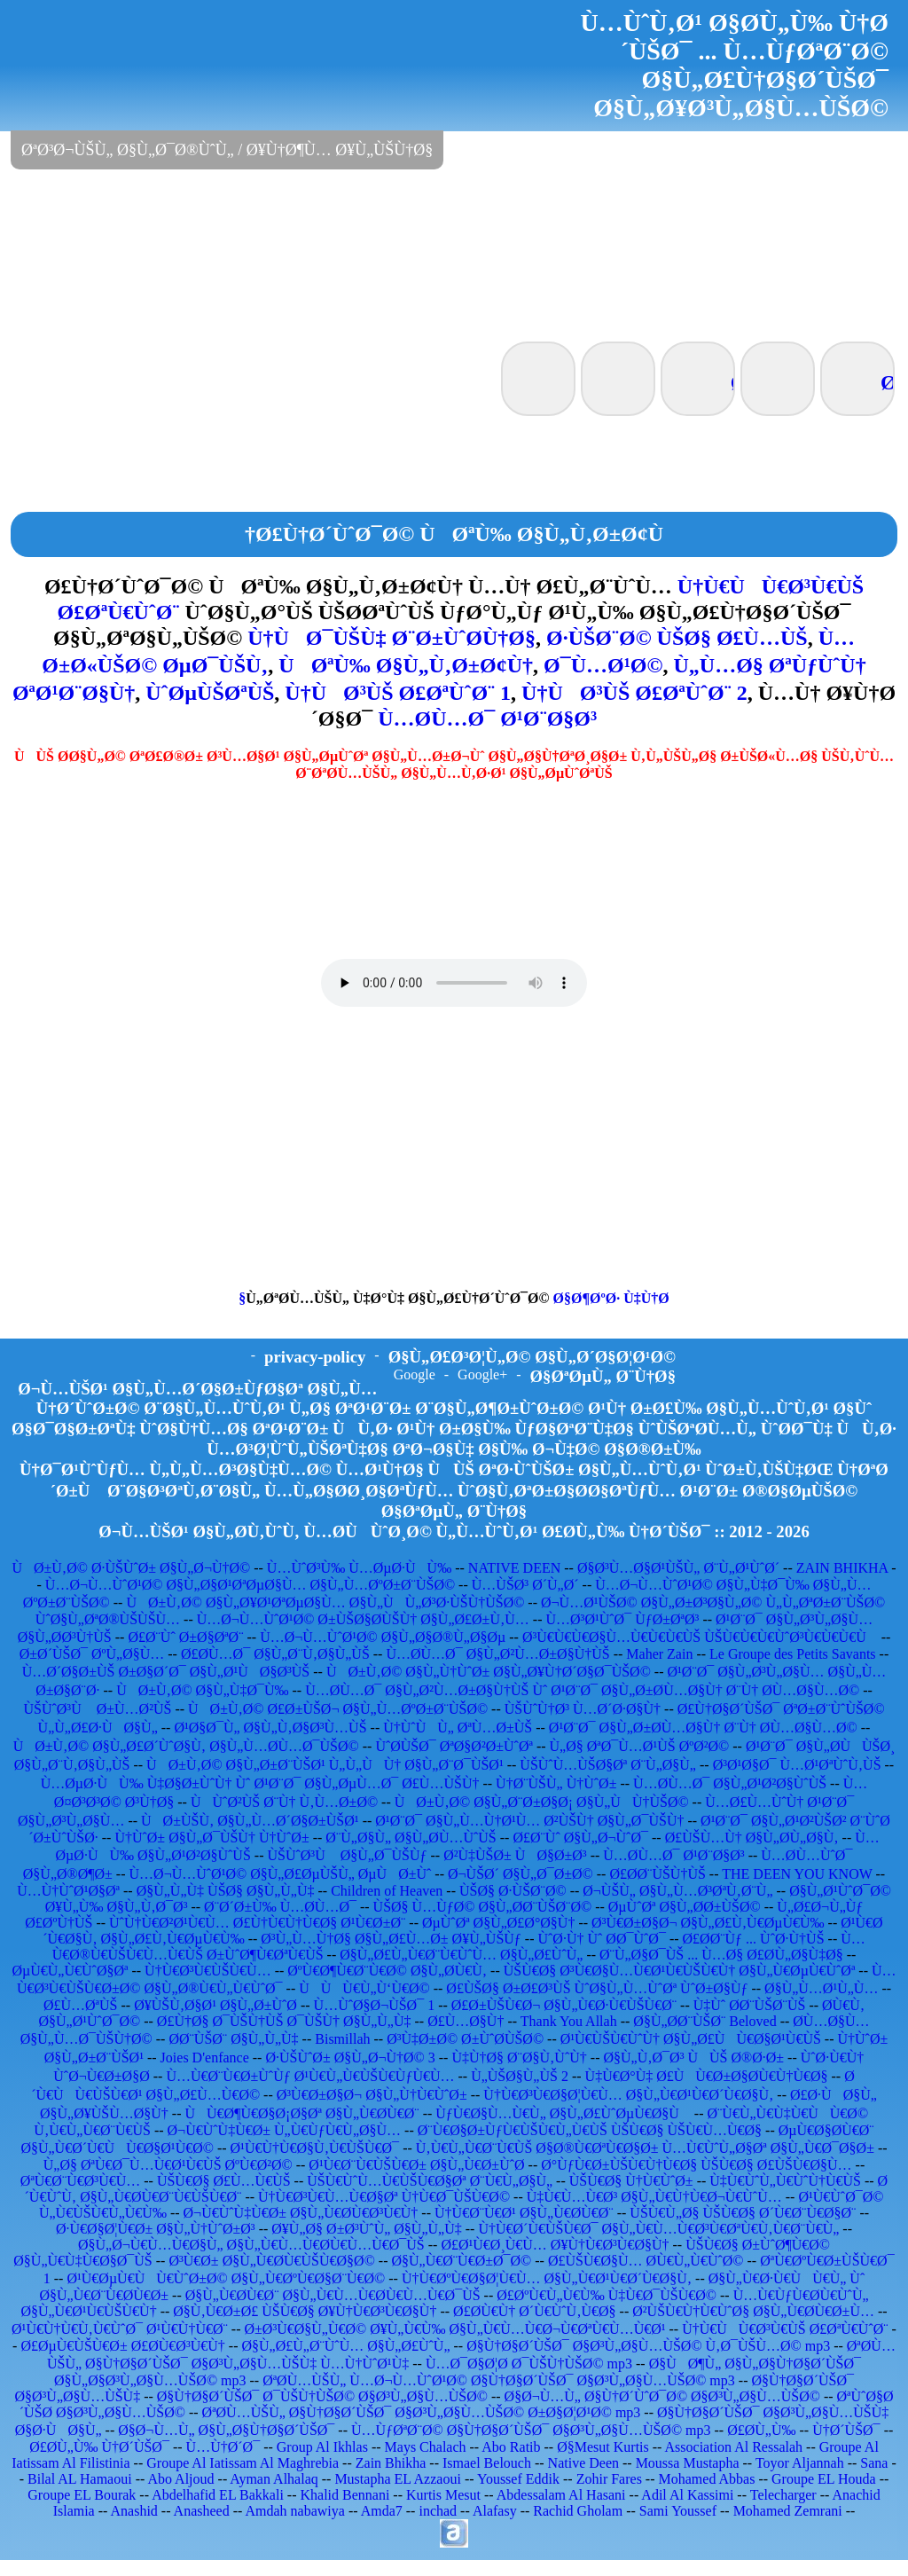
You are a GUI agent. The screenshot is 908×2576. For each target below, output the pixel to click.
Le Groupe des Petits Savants (794, 1653)
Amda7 (382, 2510)
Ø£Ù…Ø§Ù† (465, 2021)
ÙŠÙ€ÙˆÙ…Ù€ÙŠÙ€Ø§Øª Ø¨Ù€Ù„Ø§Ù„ (429, 2180)
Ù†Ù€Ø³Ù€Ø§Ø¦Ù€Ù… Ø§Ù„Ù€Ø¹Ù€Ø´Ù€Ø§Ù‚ (628, 2094)
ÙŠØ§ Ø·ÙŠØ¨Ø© (513, 1890)
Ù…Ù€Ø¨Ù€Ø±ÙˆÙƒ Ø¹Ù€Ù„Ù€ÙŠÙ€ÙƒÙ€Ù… (310, 2076)
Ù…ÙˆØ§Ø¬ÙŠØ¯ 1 (374, 2005)
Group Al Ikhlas (322, 2446)
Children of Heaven (386, 1890)
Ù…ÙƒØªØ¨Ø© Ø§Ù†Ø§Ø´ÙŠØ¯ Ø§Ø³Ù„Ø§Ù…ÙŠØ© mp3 (531, 2430)
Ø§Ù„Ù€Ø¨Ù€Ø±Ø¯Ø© (461, 2260)
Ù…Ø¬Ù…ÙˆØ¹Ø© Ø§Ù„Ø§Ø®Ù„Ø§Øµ (382, 1637)
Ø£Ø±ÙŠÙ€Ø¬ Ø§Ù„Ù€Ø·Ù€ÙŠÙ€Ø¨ (564, 2005)
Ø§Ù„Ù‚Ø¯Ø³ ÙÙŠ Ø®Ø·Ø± (693, 2057)
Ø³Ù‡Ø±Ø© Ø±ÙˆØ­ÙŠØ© (465, 2038)
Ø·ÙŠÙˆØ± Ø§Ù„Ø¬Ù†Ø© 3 (349, 2057)
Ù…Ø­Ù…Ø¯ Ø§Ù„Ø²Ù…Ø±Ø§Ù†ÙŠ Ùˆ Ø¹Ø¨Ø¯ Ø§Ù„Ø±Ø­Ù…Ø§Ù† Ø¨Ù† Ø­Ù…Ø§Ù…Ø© (582, 1690)
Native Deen (583, 2462)
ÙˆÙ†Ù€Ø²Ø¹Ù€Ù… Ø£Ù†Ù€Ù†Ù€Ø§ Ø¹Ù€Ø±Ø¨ (257, 1922)
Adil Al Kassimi (687, 2494)
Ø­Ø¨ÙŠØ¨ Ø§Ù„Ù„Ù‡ (233, 2038)
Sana (874, 2462)
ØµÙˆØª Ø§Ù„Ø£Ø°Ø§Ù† (498, 1922)
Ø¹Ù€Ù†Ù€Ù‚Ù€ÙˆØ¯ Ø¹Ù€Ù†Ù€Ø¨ (120, 2328)
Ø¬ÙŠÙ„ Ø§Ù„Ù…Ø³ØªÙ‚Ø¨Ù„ (677, 1890)
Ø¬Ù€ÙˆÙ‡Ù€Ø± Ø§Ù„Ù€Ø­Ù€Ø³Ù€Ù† (301, 2212)
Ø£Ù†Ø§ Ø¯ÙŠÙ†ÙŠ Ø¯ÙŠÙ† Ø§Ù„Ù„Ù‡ (284, 2021)
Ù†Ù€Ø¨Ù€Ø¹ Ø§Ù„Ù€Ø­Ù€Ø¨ (524, 2212)
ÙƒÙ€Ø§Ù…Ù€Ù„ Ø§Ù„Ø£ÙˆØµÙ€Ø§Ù (563, 2113)
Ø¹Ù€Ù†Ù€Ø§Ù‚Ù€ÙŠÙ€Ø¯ (315, 2148)
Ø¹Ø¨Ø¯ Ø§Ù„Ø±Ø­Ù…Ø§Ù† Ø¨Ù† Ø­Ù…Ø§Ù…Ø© (703, 1727)
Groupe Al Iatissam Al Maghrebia (242, 2462)
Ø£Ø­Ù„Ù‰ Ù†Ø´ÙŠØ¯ (99, 2446)
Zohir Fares (609, 2478)
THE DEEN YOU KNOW (797, 1873)
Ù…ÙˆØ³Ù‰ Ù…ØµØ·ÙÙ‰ (359, 1567)
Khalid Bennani (344, 2494)
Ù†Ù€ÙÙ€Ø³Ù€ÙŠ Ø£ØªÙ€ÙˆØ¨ (785, 2328)
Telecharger (783, 2494)
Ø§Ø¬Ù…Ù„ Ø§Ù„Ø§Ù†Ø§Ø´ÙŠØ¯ (226, 2430)
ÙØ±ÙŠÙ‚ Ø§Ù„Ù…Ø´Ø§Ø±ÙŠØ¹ (250, 1820)
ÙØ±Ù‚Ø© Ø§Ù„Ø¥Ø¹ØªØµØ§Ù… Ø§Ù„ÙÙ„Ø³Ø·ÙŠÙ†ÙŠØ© (325, 1602)
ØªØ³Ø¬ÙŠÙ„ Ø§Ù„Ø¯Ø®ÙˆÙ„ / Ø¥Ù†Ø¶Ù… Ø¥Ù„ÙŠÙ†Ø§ (227, 150)
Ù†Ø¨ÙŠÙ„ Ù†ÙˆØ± (556, 1783)
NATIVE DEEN (514, 1567)
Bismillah (342, 2038)
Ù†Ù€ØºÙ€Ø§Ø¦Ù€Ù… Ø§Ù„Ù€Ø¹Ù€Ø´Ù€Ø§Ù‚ (547, 2278)
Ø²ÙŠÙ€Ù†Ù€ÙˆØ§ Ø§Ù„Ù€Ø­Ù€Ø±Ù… (753, 2311)
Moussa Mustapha (688, 2462)
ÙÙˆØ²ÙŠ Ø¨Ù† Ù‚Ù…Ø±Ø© (284, 1802)
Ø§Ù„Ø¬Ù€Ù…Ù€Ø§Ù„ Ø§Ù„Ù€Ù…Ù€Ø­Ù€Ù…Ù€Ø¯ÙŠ (251, 2244)
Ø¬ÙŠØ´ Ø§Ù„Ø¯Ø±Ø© (520, 1873)
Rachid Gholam (577, 2510)
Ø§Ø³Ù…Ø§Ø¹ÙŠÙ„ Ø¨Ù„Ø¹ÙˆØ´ (678, 1567)
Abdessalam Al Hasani (561, 2494)
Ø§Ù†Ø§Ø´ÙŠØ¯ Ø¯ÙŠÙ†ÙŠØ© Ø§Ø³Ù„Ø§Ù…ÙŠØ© (322, 2396)
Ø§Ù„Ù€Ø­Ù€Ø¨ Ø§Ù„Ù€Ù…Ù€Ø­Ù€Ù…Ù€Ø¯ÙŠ (333, 2295)
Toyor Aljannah (799, 2462)
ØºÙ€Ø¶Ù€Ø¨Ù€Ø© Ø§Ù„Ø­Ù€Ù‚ (387, 1970)
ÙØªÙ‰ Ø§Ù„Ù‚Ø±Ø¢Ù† (405, 665)
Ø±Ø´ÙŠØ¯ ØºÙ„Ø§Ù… (92, 1653)
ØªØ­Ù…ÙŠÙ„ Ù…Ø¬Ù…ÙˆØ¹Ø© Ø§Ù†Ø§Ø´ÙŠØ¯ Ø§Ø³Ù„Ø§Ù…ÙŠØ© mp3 (498, 2380)
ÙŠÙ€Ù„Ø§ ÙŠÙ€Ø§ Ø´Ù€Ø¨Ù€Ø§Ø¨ (743, 2212)
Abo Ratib (510, 2446)
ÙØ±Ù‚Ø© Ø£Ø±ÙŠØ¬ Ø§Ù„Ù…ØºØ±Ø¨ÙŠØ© (338, 1708)
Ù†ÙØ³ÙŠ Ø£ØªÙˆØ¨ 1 (398, 692)
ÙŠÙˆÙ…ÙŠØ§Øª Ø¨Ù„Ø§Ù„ (608, 1764)
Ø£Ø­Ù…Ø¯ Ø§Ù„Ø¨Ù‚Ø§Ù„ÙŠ (275, 1653)
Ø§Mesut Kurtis (603, 2446)
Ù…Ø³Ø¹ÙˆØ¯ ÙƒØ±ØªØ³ (622, 1619)
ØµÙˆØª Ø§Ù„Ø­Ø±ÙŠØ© (684, 1906)
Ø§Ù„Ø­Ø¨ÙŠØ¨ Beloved (704, 2021)
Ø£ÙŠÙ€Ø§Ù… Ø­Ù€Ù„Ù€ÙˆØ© (646, 2260)
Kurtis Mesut (443, 2494)
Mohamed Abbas (707, 2478)
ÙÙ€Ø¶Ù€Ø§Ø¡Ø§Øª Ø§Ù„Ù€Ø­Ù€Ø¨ (301, 2113)
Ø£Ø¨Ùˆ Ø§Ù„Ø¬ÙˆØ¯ (580, 1837)
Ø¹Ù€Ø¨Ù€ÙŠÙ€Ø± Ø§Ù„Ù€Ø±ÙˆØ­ (416, 2164)
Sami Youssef (677, 2510)
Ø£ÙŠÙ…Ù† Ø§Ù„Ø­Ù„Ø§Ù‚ (752, 1837)
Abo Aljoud (180, 2478)
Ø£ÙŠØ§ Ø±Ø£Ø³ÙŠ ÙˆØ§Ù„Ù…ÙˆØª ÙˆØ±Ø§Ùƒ (597, 1988)
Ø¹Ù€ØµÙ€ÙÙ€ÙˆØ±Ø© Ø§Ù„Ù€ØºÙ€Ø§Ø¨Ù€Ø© (226, 2278)
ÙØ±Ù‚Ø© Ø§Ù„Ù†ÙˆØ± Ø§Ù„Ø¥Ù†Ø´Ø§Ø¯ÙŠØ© (488, 1671)
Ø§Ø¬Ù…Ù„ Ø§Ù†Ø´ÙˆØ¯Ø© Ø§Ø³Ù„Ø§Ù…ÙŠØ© (662, 2396)
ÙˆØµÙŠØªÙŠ (209, 692)
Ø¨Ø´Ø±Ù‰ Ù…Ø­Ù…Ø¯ (280, 1906)
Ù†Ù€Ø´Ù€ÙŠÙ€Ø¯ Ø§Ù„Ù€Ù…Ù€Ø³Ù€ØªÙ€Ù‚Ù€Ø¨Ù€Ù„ (658, 2228)
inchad (438, 2510)
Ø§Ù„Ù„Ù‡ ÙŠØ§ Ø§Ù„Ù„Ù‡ (226, 1890)
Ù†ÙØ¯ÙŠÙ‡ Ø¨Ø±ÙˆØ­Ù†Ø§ (391, 637)
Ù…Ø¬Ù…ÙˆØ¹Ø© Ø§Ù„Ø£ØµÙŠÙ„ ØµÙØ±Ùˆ (280, 1873)
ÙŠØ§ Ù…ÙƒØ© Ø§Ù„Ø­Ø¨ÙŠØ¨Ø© (482, 1906)
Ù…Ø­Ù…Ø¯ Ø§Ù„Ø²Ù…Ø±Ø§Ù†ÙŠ (497, 1653)
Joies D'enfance (204, 2057)
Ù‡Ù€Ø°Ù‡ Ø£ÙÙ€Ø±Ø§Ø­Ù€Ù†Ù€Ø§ (706, 2076)
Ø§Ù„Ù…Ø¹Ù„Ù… (821, 1988)
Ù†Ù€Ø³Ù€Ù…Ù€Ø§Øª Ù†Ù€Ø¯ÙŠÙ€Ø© (384, 2196)
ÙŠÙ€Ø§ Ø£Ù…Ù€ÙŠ (224, 2180)
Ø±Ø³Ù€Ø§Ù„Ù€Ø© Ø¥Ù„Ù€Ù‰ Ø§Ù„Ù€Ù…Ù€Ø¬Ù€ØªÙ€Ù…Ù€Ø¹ (455, 2328)
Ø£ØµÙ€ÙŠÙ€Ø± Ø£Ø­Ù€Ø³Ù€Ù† (122, 2345)
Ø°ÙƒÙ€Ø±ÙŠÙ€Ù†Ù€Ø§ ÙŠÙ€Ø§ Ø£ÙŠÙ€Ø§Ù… (696, 2164)
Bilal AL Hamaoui (79, 2478)
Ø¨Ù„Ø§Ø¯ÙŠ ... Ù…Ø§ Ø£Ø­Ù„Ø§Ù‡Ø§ (721, 1954)
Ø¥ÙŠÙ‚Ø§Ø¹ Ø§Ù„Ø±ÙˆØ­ (215, 2005)
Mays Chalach (425, 2446)
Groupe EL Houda (823, 2478)
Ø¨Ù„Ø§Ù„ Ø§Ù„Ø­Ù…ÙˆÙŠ (410, 1837)
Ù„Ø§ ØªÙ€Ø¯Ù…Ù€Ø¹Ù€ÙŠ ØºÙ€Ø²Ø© (168, 2164)
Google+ (482, 1374)
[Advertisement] (454, 254)
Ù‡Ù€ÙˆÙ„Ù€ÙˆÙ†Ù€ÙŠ (785, 2180)
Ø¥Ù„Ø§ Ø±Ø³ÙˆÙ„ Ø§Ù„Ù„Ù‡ (366, 2228)
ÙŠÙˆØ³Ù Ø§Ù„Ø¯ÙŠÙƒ (347, 1855)
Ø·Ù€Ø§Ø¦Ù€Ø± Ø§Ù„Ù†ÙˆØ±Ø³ (155, 2228)
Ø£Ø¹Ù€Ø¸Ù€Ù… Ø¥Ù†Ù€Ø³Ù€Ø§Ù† (555, 2244)
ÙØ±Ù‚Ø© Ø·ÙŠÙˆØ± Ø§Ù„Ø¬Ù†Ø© (131, 1567)
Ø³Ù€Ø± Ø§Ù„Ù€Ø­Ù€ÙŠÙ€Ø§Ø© (271, 2260)
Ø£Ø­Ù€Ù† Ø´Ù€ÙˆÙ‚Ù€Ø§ (534, 2311)
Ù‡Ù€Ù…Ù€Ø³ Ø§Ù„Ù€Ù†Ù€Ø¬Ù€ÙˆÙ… (654, 2196)
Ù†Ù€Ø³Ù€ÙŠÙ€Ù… (208, 1970)
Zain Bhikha (391, 2462)
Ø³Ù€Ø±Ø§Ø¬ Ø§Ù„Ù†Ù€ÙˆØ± (372, 2094)
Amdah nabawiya (294, 2510)
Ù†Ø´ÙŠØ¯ (846, 2430)
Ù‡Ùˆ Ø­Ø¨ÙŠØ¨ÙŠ (749, 2005)
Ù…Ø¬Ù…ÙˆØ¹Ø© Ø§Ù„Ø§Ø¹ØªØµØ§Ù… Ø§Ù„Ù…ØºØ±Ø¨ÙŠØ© (250, 1584)
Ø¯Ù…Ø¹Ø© (603, 665)
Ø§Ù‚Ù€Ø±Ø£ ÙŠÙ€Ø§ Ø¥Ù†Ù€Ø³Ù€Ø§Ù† (304, 2311)
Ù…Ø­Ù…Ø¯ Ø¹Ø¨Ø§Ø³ (487, 718)
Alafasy (495, 2510)
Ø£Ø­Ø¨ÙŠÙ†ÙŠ (657, 1873)
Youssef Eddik (518, 2478)
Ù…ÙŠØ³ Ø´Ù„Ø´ (525, 1584)
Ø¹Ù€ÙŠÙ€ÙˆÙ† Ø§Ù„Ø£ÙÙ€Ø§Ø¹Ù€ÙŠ (690, 2038)
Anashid (134, 2510)
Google (414, 1374)
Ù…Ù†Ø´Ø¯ (223, 2446)
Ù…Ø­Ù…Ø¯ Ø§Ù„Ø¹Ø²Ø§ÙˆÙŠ (729, 1783)
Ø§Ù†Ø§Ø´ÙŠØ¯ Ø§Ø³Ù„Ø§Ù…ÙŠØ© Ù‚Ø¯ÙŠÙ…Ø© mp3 (648, 2345)
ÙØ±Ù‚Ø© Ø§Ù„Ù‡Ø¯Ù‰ (202, 1690)
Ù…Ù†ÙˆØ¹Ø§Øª (68, 1890)
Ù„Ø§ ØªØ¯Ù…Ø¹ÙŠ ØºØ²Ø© (640, 1746)
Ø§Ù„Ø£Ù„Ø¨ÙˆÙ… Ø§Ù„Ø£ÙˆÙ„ (345, 2345)
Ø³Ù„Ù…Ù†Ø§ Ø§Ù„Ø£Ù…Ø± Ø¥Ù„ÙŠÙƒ (391, 1938)
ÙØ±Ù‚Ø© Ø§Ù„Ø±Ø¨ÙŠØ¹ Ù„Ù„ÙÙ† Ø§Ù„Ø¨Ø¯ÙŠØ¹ (325, 1764)
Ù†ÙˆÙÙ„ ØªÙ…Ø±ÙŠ (457, 1727)
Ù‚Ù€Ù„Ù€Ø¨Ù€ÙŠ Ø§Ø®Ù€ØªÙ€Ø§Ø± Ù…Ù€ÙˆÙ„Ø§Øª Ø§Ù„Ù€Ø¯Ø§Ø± (645, 2148)
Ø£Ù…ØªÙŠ (80, 2005)
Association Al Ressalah (734, 2446)
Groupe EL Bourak (81, 2494)
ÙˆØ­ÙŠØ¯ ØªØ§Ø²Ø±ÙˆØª (454, 1746)
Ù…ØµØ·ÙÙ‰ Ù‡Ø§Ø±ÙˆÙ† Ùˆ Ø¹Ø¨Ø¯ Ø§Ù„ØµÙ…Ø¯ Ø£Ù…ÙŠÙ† (260, 1783)
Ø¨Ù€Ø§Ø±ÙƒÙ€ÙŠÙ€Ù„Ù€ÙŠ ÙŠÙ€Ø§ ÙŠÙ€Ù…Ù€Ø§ (590, 2130)
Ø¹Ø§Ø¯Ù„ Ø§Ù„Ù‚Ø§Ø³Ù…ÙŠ (270, 1727)
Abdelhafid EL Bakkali (218, 2494)
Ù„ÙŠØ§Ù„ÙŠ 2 (519, 2076)
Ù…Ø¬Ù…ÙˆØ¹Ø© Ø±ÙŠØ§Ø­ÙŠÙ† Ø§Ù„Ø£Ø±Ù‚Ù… (363, 1619)
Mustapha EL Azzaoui (397, 2478)
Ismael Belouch (486, 2462)
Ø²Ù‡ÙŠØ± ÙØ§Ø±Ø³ (515, 1855)
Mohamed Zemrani (787, 2510)
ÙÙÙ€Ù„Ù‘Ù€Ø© (364, 1988)
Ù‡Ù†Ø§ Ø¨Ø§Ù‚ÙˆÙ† (518, 2057)
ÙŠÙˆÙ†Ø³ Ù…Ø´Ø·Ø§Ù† (583, 1708)
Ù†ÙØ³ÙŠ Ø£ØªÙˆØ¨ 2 (634, 692)
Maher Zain (659, 1653)
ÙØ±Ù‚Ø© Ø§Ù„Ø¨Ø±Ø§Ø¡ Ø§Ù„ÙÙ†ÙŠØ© (542, 1802)
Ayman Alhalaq (273, 2478)
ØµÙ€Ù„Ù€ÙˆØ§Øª (70, 1970)
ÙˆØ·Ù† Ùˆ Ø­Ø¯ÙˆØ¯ (601, 1938)
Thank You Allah (569, 2021)
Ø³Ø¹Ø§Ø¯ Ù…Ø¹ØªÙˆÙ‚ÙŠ (797, 1764)
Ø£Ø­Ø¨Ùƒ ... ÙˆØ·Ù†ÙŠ (754, 1938)
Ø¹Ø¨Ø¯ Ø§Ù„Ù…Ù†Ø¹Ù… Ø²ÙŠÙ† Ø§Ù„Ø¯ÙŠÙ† (529, 1820)
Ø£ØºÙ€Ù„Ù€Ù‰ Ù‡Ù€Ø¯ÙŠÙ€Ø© (606, 2295)
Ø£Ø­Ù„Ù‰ (761, 2430)
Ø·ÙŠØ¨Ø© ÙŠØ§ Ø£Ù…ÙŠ (677, 637)
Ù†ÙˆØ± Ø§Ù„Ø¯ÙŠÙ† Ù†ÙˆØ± (211, 1837)
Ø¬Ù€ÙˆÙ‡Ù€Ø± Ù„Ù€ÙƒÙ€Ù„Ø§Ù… (285, 2130)
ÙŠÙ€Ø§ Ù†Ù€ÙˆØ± (631, 2180)
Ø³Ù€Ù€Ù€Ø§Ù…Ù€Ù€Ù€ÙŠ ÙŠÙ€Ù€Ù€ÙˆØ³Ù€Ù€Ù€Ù (700, 1637)
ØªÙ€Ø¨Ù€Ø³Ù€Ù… (80, 2180)
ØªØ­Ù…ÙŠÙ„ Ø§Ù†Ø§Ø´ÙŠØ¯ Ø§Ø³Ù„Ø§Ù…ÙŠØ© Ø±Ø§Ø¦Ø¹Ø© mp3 (421, 2412)
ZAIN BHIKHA (842, 1567)
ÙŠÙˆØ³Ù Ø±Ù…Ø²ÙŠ (97, 1708)
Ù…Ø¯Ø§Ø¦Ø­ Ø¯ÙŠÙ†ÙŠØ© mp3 (529, 2363)
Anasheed (202, 2510)
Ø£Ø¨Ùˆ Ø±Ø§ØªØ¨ (185, 1637)
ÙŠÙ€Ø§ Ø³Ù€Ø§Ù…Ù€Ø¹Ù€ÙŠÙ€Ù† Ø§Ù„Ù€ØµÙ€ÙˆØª (680, 1970)
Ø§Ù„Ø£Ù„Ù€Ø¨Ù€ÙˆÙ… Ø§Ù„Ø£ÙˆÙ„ (461, 1954)
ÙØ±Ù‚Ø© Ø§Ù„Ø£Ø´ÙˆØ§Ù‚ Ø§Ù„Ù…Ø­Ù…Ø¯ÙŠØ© (186, 1746)
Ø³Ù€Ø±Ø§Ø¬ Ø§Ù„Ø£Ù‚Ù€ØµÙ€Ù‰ (707, 1922)
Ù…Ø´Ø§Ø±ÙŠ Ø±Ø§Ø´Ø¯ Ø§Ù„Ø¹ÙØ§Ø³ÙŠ (166, 1671)
